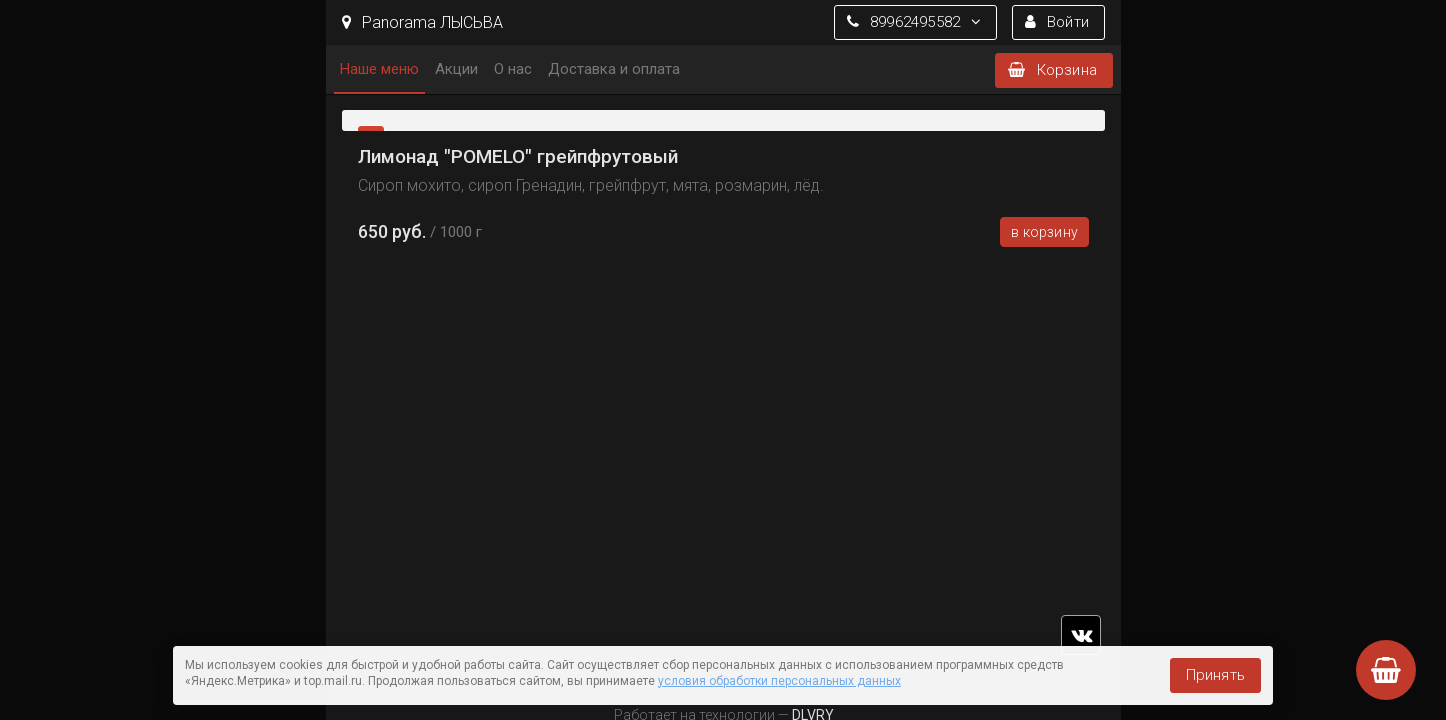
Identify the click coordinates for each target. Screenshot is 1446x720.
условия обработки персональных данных (779, 681)
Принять (1215, 675)
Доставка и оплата (614, 69)
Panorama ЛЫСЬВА (422, 22)
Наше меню (379, 69)
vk (1081, 635)
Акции (456, 69)
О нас (513, 69)
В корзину (1044, 232)
